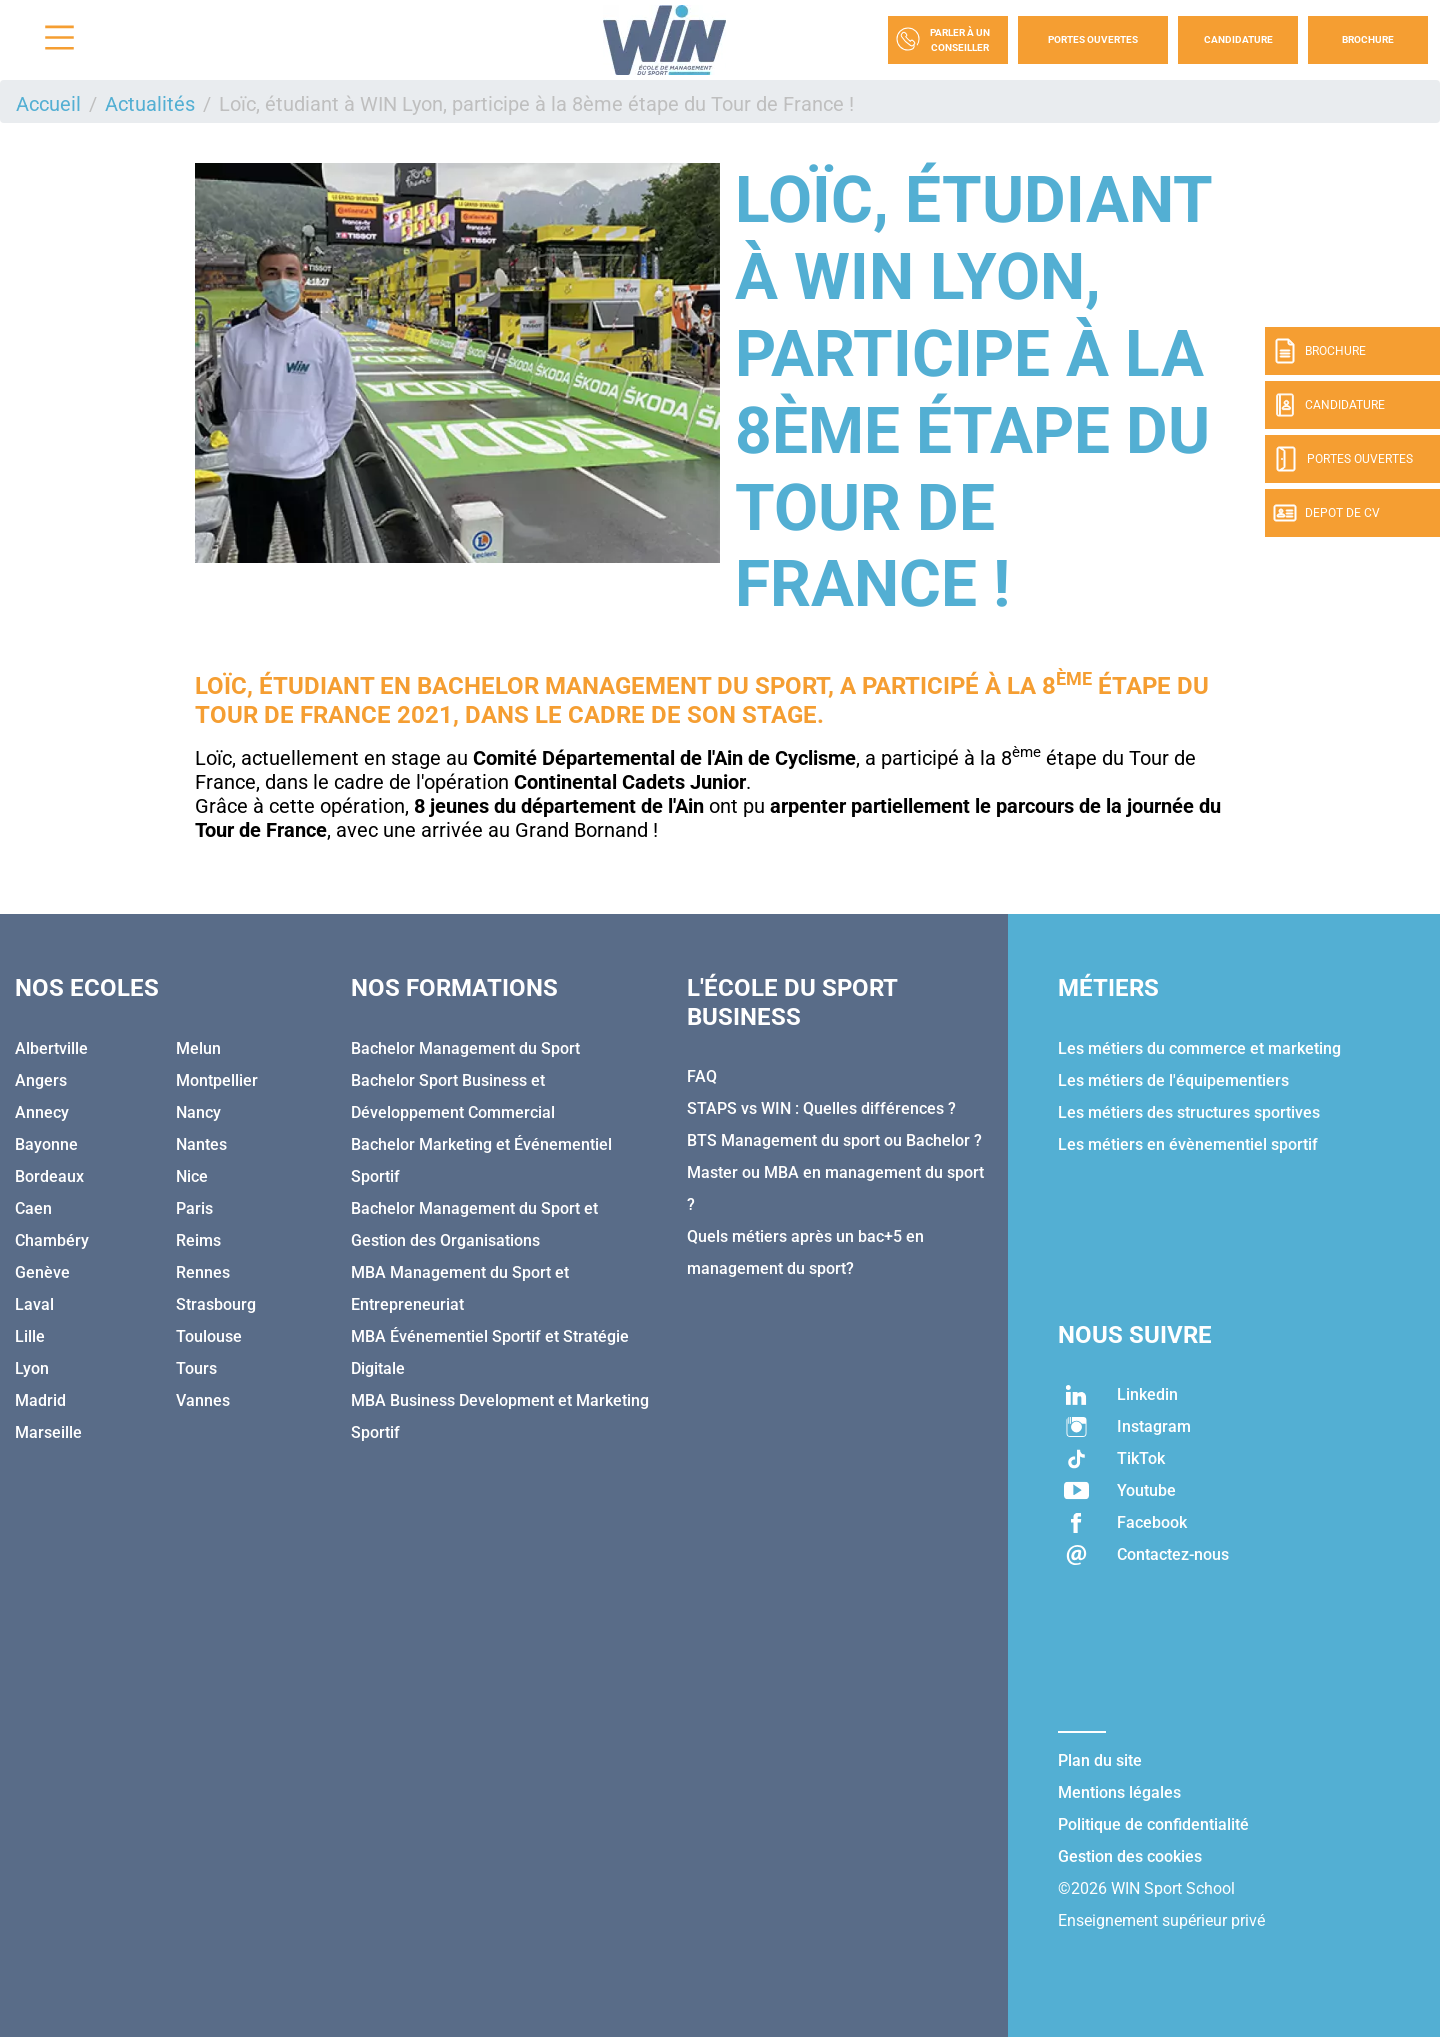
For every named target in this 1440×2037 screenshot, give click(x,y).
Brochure (1368, 39)
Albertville (51, 1048)
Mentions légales (1119, 1792)
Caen (33, 1208)
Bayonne (46, 1144)
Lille (30, 1336)
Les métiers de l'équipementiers (1173, 1080)
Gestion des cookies (1130, 1856)
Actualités (150, 104)
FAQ (702, 1076)
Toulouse (209, 1336)
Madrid (40, 1400)
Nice (192, 1176)
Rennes (203, 1272)
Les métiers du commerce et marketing (1199, 1048)
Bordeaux (49, 1176)
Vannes (203, 1400)
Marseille (48, 1432)
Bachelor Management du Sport (622, 686)
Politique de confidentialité (1153, 1824)
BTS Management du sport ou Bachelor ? (834, 1140)
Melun (198, 1048)
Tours (196, 1368)
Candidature (1238, 39)
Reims (198, 1240)
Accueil (48, 104)
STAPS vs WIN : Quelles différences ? (821, 1108)
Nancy (198, 1112)
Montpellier (217, 1080)
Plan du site (1100, 1760)
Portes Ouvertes (1093, 39)
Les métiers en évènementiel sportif (1188, 1144)
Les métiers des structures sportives (1189, 1112)
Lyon (32, 1368)
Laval (34, 1304)
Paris (194, 1208)
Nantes (201, 1144)
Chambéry (52, 1240)
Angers (41, 1080)
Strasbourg (216, 1304)
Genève (42, 1272)
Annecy (42, 1112)
